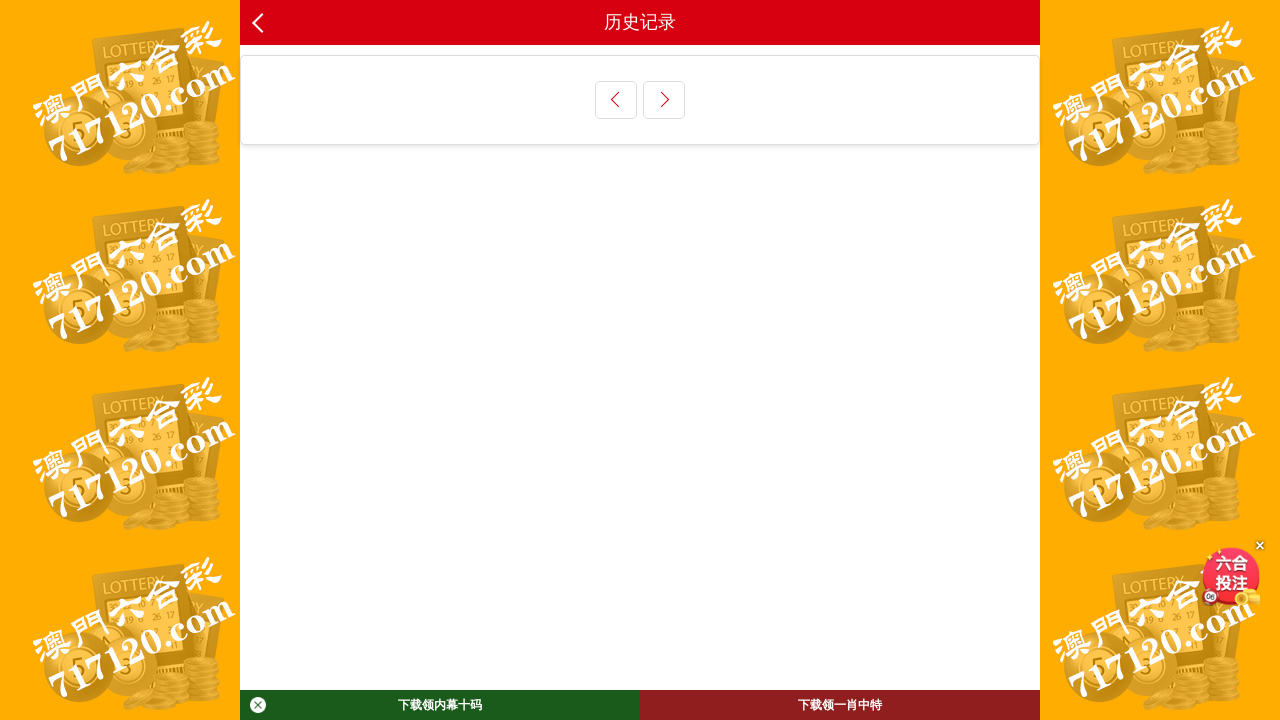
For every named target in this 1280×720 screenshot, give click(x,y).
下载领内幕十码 (366, 705)
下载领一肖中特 (840, 705)
